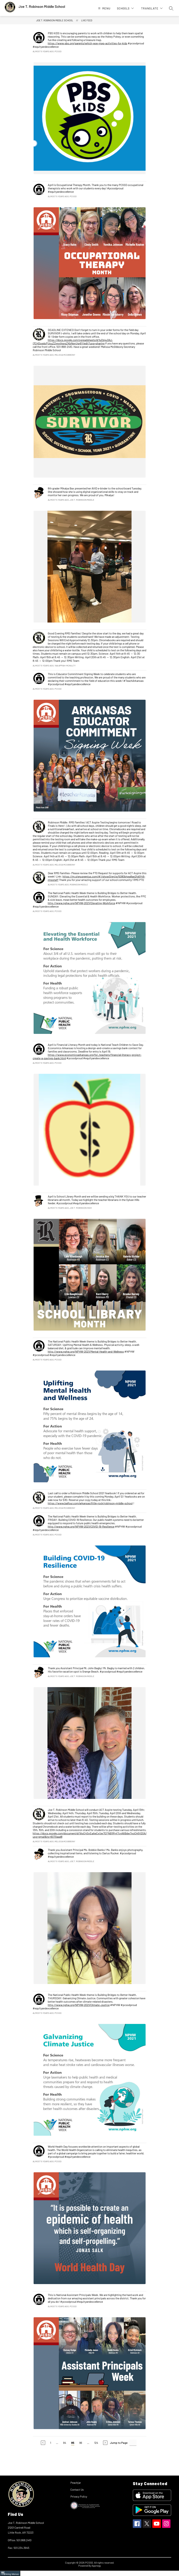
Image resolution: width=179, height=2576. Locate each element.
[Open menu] (103, 8)
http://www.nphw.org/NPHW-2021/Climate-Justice (79, 2005)
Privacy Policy (78, 2496)
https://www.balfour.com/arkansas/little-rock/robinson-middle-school (90, 1503)
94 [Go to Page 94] (64, 2442)
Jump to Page (119, 2442)
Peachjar (75, 2482)
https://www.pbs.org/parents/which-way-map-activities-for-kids (87, 43)
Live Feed (86, 20)
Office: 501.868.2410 (19, 2540)
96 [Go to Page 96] (80, 2442)
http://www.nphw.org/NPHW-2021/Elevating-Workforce (81, 903)
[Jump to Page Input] (133, 2443)
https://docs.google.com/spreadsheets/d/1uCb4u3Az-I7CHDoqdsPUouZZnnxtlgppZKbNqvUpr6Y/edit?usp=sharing (73, 341)
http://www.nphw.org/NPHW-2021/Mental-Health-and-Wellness (86, 1351)
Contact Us (77, 2489)
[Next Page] (105, 2443)
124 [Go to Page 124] (96, 2442)
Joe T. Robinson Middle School (54, 20)
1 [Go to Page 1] (50, 2442)
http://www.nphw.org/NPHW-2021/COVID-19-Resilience (81, 1526)
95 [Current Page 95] (72, 2442)
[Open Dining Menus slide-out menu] (10, 2573)
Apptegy (96, 2565)
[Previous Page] (43, 2443)
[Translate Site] (151, 8)
